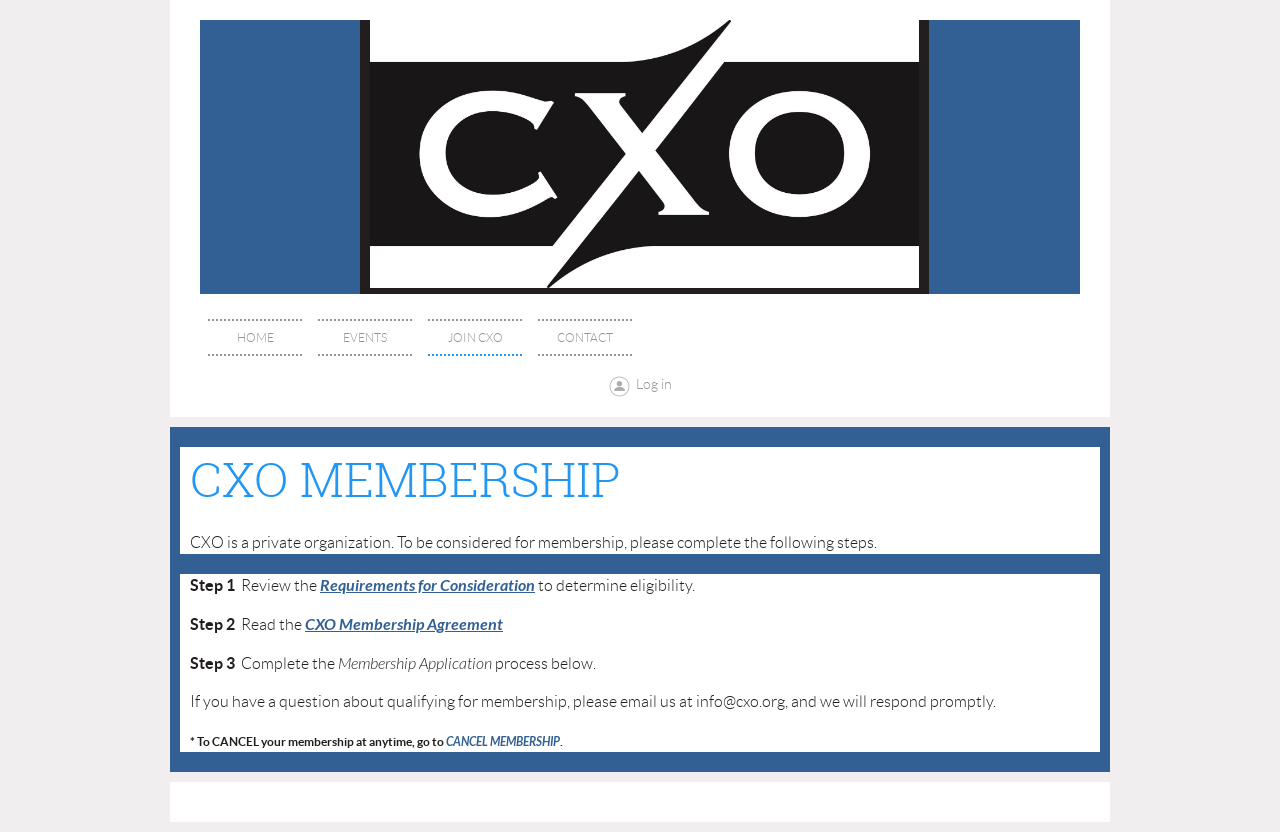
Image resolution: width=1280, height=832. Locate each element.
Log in (654, 384)
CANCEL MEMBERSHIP (503, 742)
